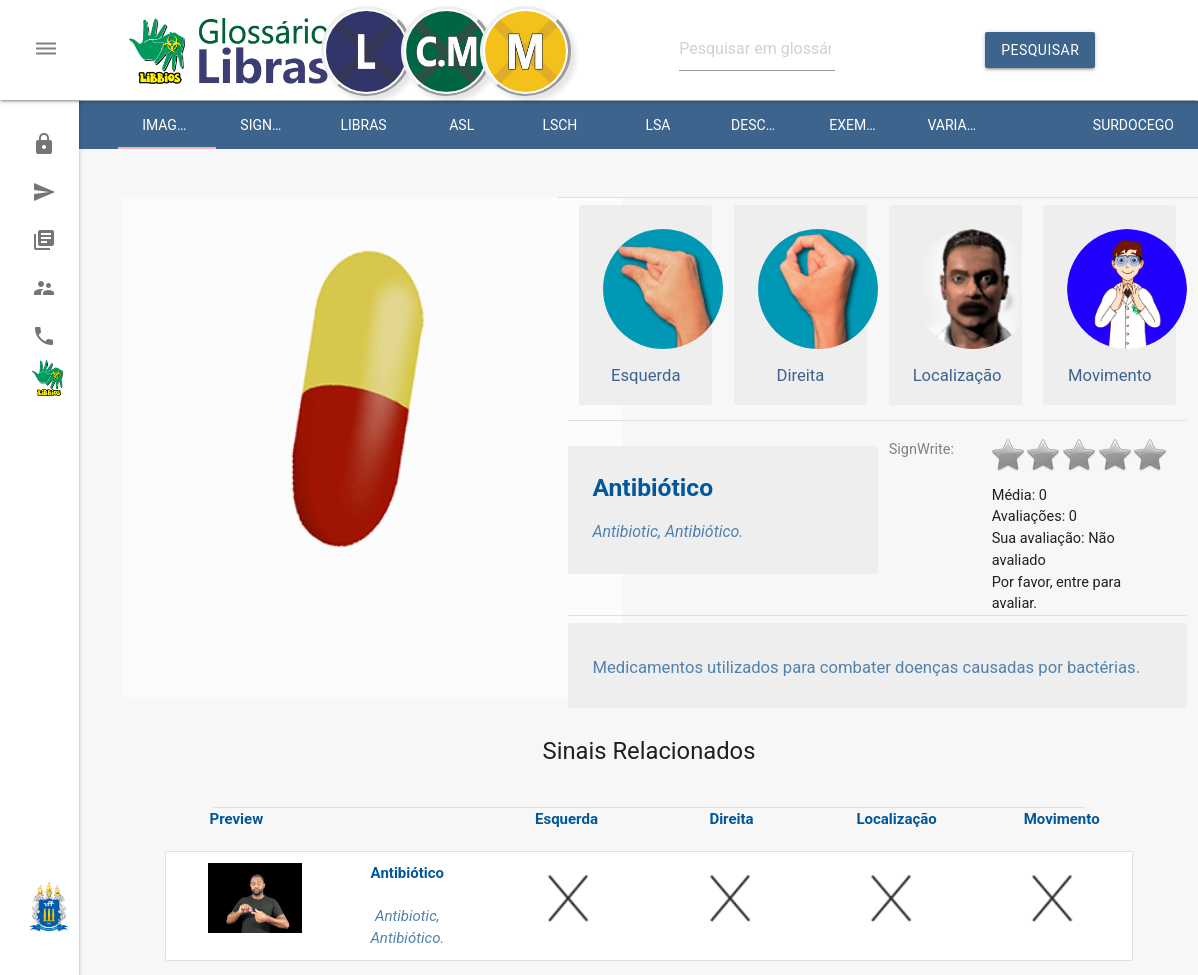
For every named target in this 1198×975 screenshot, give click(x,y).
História (55, 240)
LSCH (559, 125)
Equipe (53, 288)
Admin (52, 144)
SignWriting (277, 125)
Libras (363, 125)
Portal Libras (51, 384)
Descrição (768, 125)
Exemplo (860, 125)
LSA (658, 125)
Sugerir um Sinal (54, 192)
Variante (959, 125)
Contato (55, 336)
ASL (461, 125)
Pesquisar (1040, 55)
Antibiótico (652, 487)
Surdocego (1133, 125)
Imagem (169, 125)
